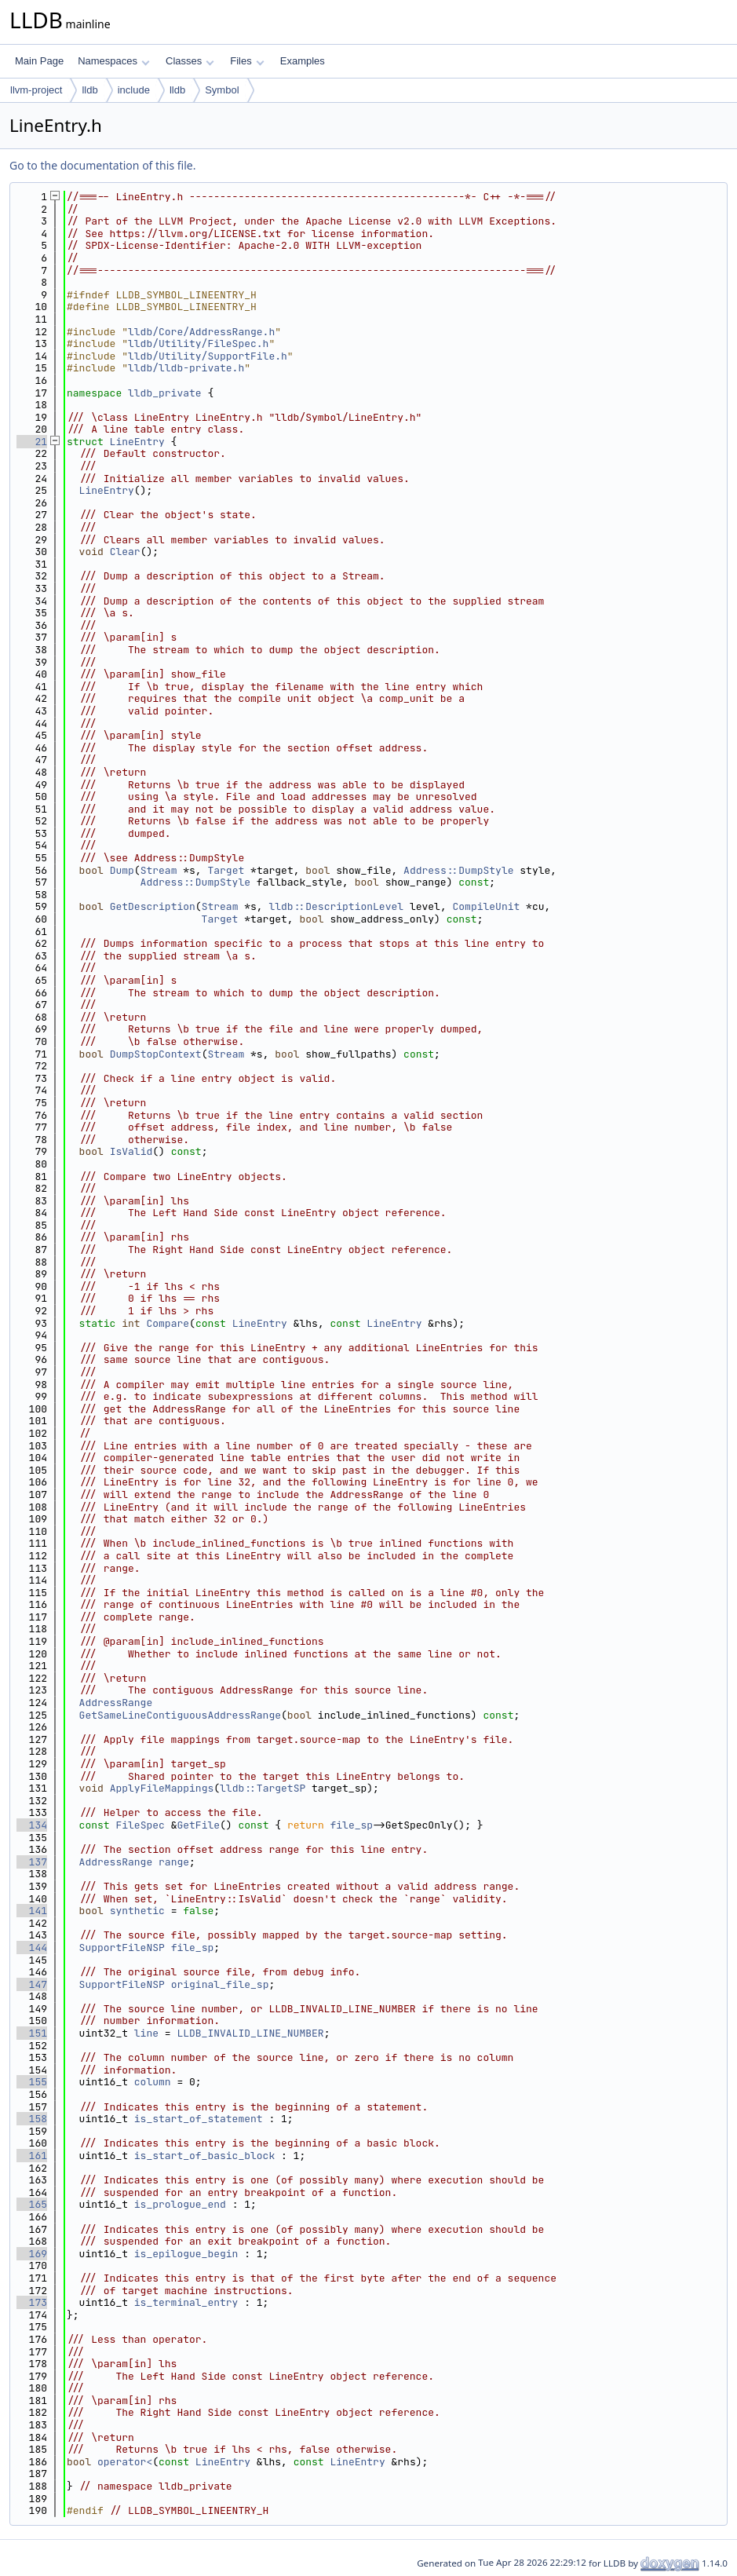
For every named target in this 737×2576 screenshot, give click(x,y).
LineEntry (137, 441)
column (152, 2081)
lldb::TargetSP (262, 1788)
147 (31, 1984)
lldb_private (165, 393)
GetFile (198, 1825)
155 (31, 2081)
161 (31, 2155)
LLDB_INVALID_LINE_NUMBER (250, 2033)
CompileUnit (486, 906)
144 (31, 1947)
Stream (158, 870)
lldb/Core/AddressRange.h (201, 331)
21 (31, 441)
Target (225, 870)
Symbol (222, 90)
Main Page (39, 61)
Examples (302, 61)
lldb (89, 90)
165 (31, 2204)
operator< (124, 2461)
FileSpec (139, 1825)
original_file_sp (220, 1984)
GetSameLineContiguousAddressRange (180, 1715)
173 (31, 2302)
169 (31, 2253)
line (146, 2033)
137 (31, 1862)
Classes (190, 61)
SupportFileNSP (122, 1947)
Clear (125, 551)
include (134, 90)
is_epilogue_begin (186, 2253)
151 (31, 2033)
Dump (122, 870)
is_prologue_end (180, 2204)
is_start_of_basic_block (204, 2155)
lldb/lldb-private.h (186, 368)
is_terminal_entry (186, 2302)
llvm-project (36, 90)
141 (31, 1910)
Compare (167, 1323)
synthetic (137, 1910)
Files (247, 61)
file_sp (352, 1825)
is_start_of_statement (198, 2118)
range (174, 1862)
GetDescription (152, 906)
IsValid (131, 1151)
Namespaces (113, 61)
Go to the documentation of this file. (102, 165)
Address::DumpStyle (458, 870)
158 (31, 2118)
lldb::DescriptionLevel (335, 906)
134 (31, 1825)
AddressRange (116, 1702)
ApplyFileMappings (162, 1788)
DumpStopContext (156, 1054)
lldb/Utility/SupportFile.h (207, 356)
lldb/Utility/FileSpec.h (198, 343)
